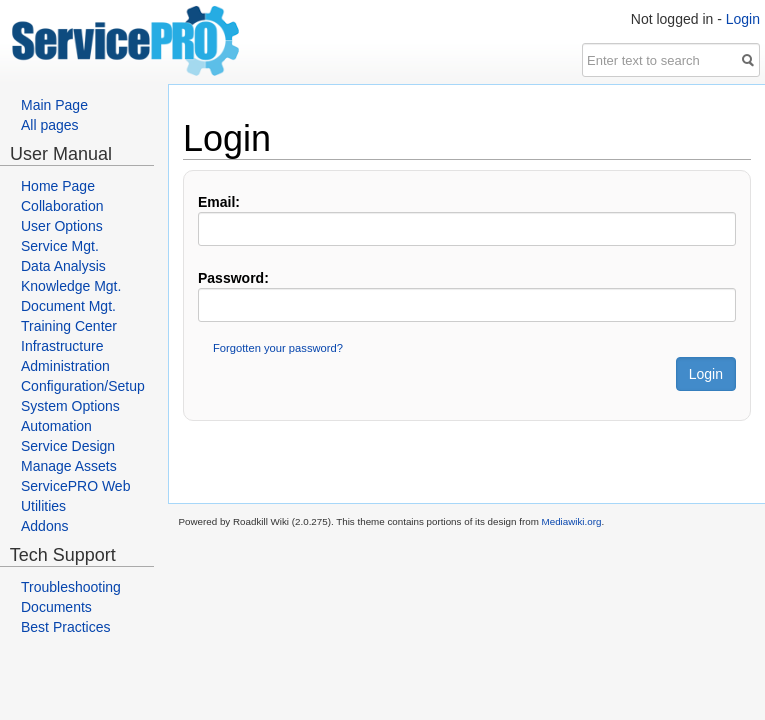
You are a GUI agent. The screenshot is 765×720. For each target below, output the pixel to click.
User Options (62, 226)
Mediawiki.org (572, 521)
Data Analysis (63, 266)
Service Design (68, 446)
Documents (56, 607)
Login (743, 19)
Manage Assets (69, 466)
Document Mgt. (68, 306)
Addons (44, 526)
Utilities (43, 506)
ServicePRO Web (75, 486)
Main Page (54, 105)
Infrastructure (62, 346)
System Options (70, 406)
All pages (50, 125)
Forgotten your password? (278, 348)
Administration (65, 366)
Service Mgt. (60, 246)
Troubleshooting (71, 587)
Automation (56, 426)
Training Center (69, 326)
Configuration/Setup (83, 386)
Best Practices (65, 627)
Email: (219, 202)
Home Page (58, 186)
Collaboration (62, 206)
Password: (233, 278)
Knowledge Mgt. (71, 286)
